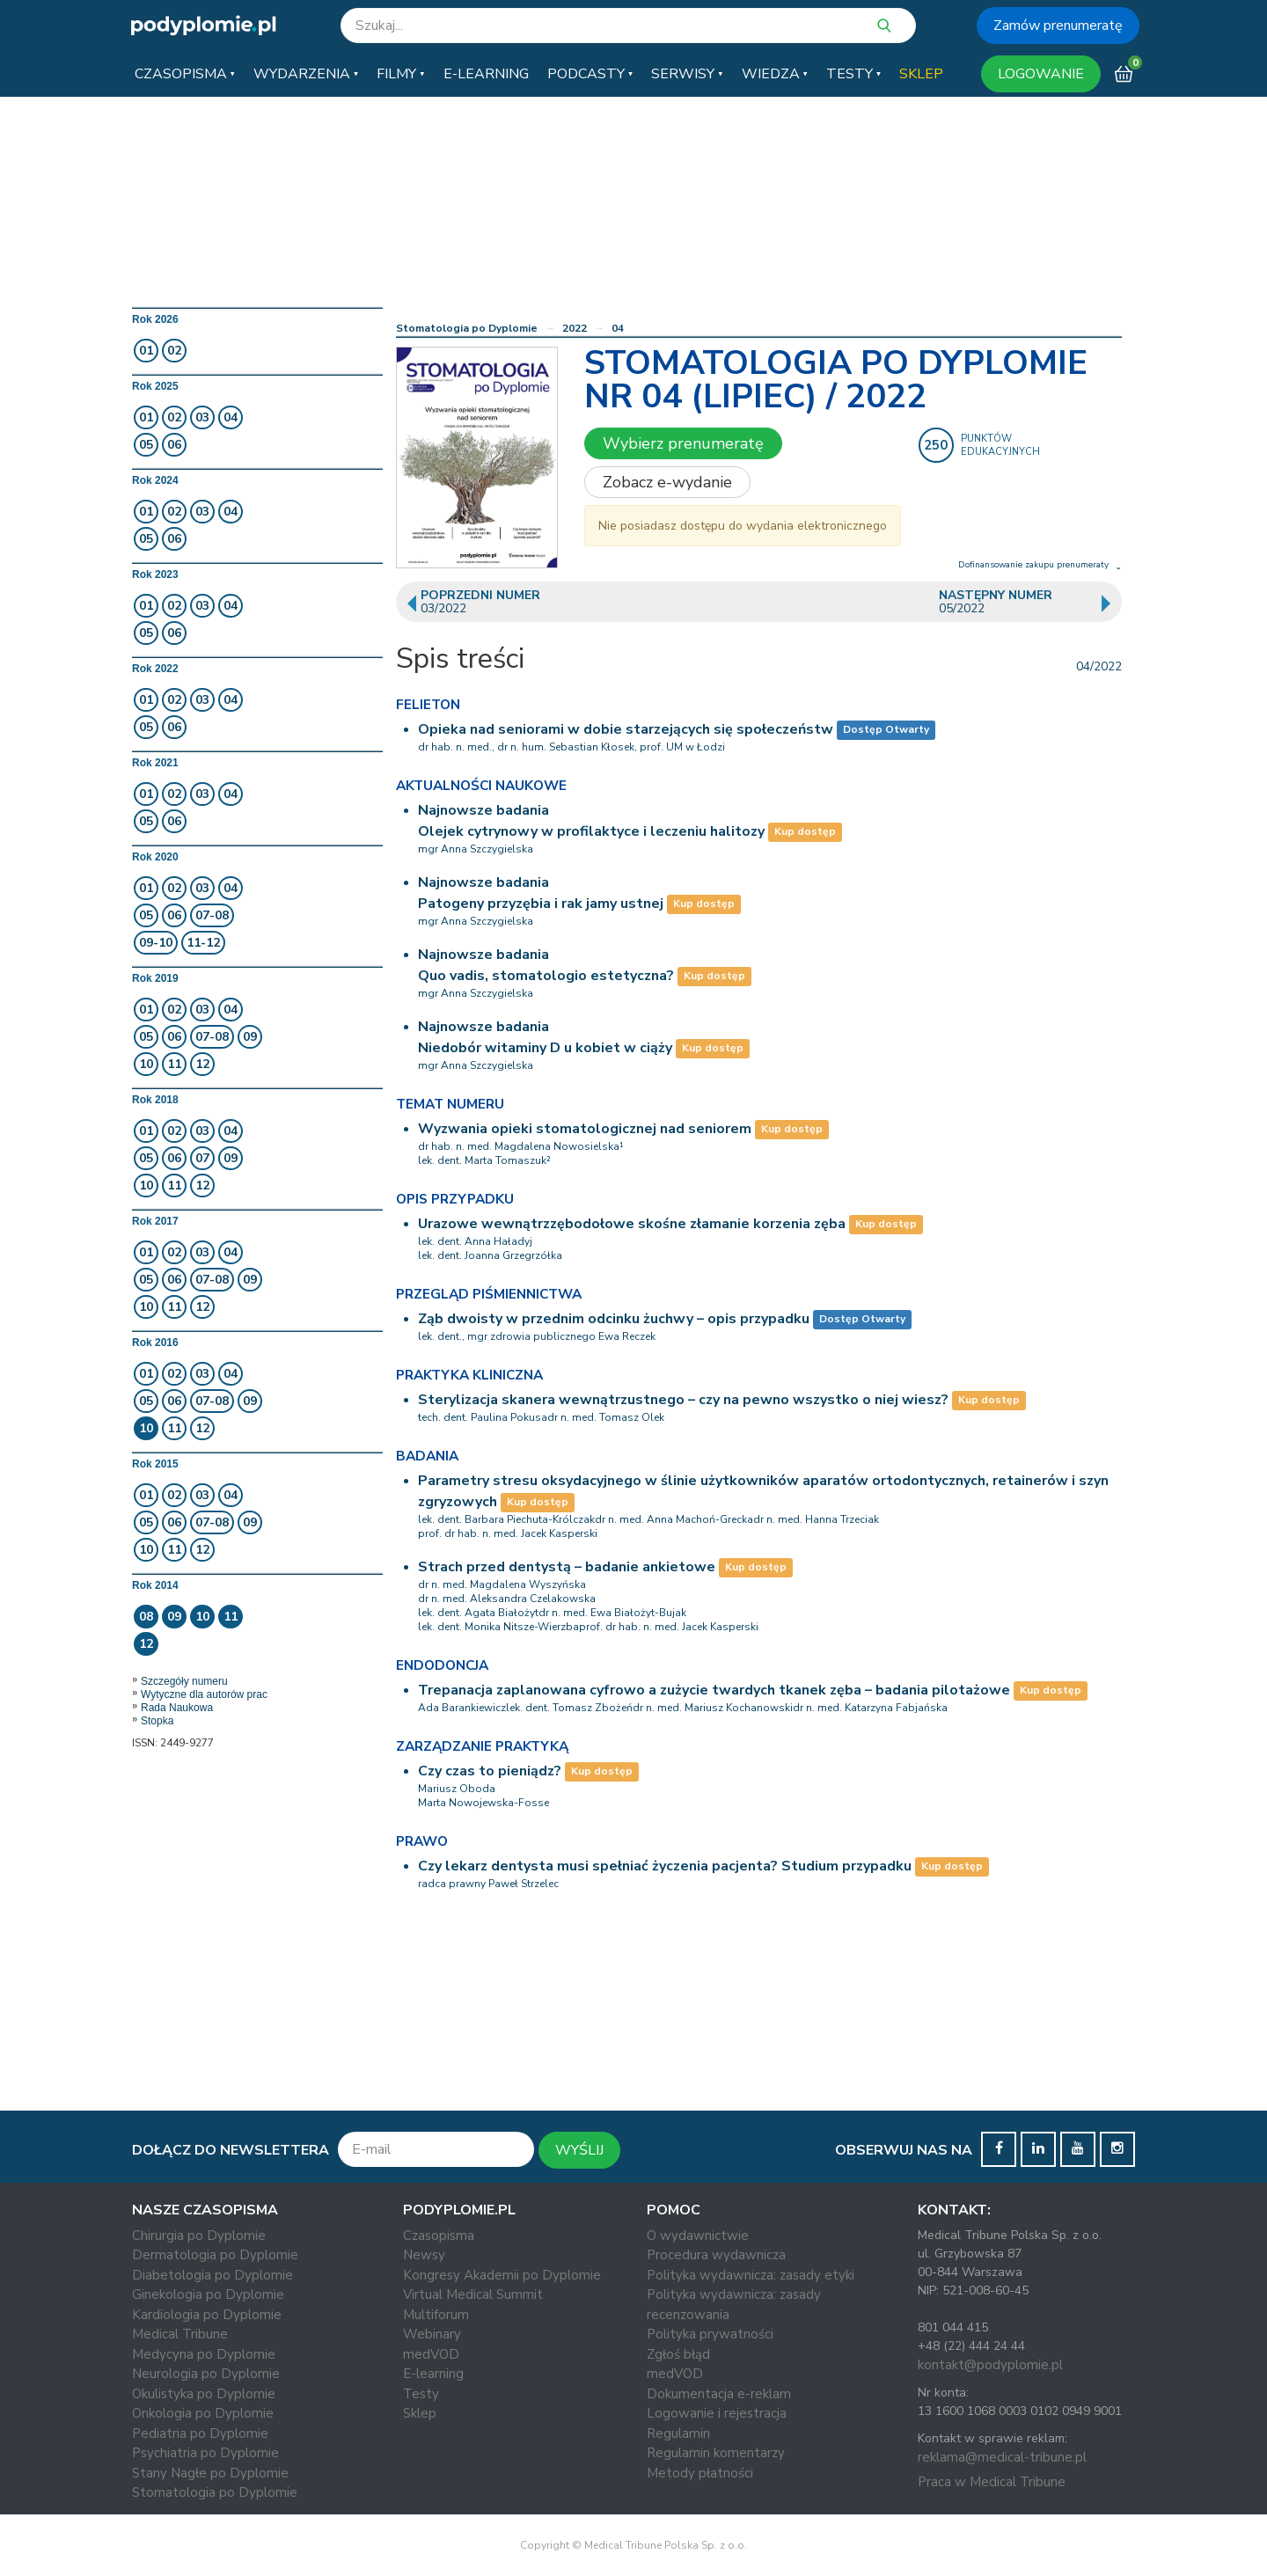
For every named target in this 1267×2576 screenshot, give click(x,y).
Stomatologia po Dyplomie (467, 328)
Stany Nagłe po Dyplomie (210, 2473)
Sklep (419, 2413)
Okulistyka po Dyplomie (203, 2394)
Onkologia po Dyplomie (203, 2413)
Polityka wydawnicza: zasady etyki (750, 2275)
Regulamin (678, 2433)
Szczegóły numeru (184, 1681)
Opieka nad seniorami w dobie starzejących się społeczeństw (625, 729)
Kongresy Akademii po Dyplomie (502, 2275)
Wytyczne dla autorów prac (204, 1694)
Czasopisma (438, 2235)
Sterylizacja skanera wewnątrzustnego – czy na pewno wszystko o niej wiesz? (683, 1399)
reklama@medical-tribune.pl (1002, 2457)
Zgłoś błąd (678, 2354)
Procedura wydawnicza (716, 2255)
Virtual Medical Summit (473, 2294)
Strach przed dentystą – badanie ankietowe (566, 1567)
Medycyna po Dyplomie (203, 2354)
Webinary (432, 2334)
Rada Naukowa (177, 1707)
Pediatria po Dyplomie (200, 2433)
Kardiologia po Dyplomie (207, 2315)
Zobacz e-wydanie (667, 482)
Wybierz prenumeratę (683, 443)
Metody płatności (700, 2473)
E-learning (433, 2373)
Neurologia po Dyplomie (206, 2373)
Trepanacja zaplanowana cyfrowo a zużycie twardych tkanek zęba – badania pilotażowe (714, 1690)
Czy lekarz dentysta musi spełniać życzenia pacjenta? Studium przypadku (665, 1866)
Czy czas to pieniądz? (489, 1771)
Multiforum (436, 2315)
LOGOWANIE (1041, 74)
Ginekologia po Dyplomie (208, 2294)
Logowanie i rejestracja (717, 2413)
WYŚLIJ (579, 2150)
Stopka (157, 1721)
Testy (421, 2394)
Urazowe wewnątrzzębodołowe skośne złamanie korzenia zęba (632, 1223)
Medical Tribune (180, 2334)
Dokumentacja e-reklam (719, 2394)
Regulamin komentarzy (716, 2453)
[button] (185, 74)
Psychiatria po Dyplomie (205, 2453)
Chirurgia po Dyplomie (199, 2235)
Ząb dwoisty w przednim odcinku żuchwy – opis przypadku (613, 1318)
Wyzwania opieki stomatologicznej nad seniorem (584, 1128)
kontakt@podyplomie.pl (990, 2365)
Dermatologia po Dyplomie (215, 2255)
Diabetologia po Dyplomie (212, 2275)
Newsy (424, 2255)
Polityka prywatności (710, 2334)
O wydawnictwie (698, 2235)
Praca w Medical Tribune (992, 2482)
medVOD (431, 2354)
